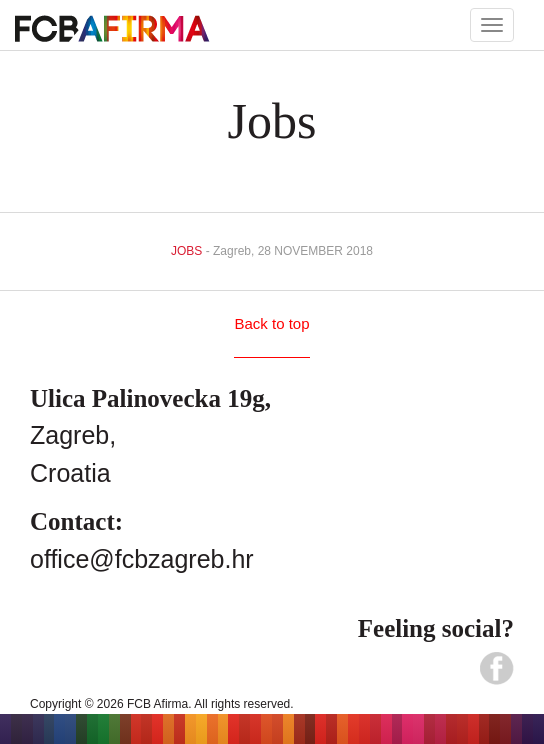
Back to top (271, 323)
